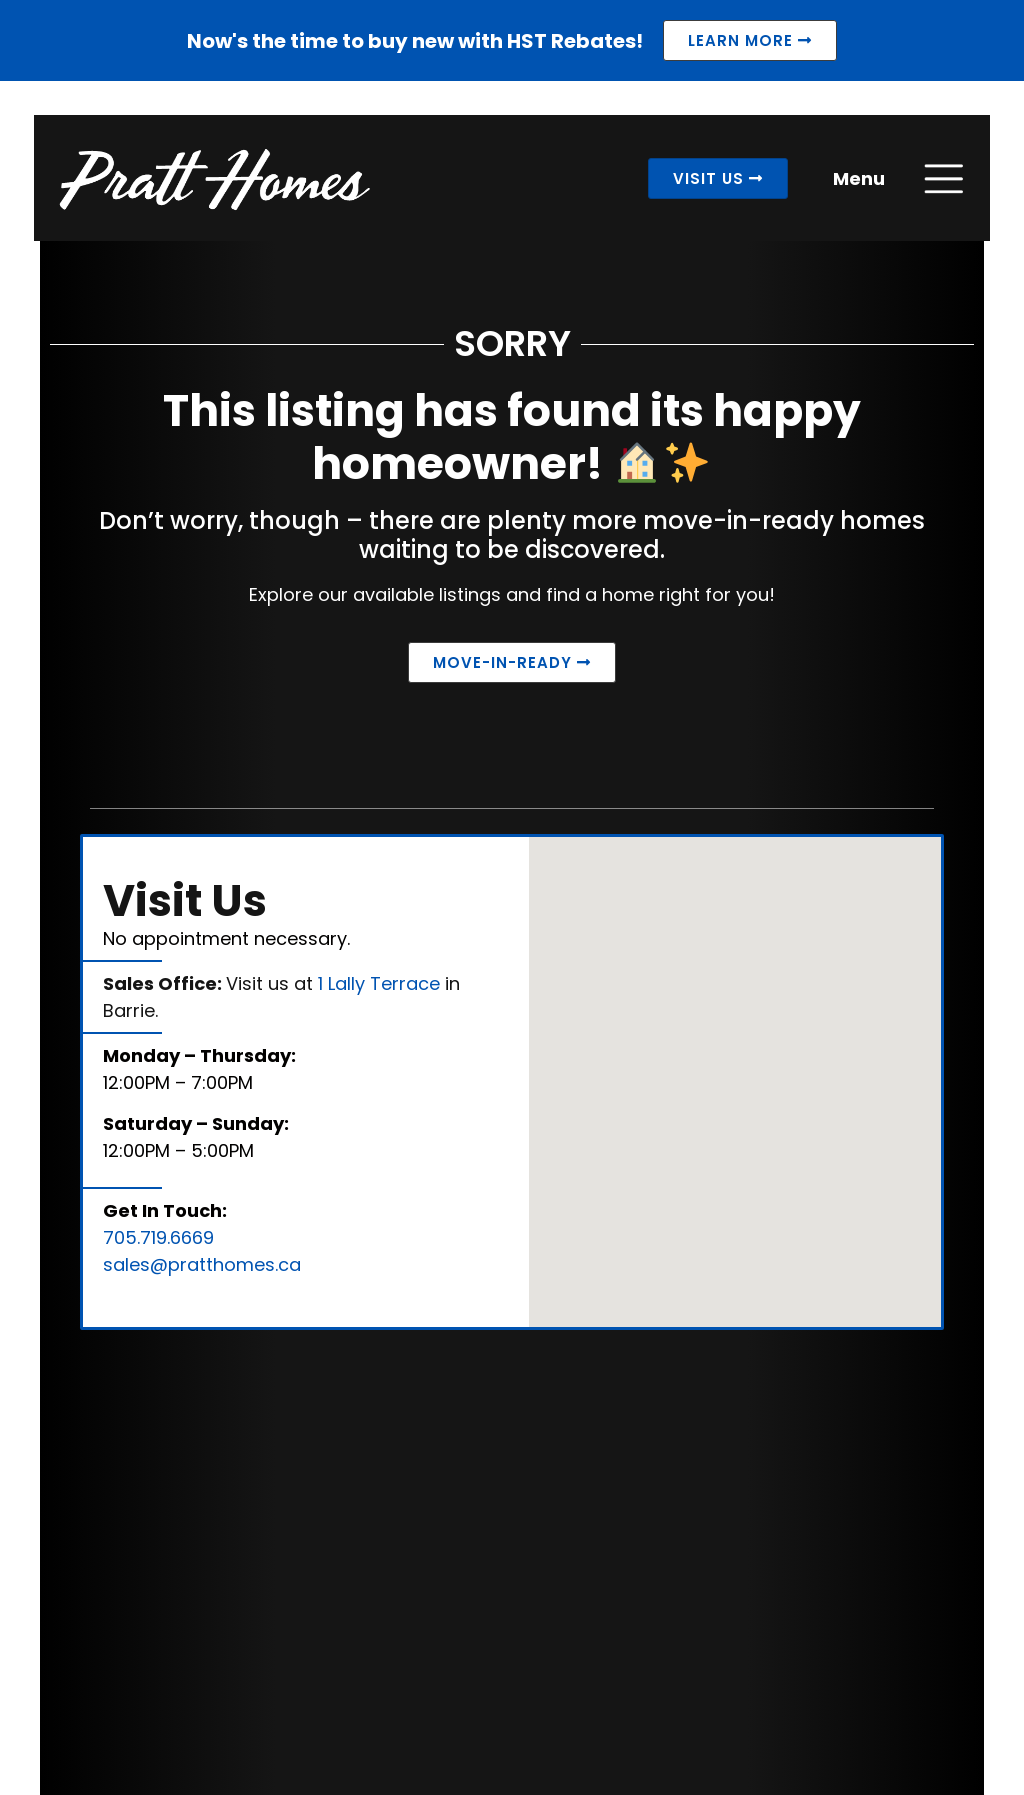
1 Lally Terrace (379, 988)
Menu (854, 183)
